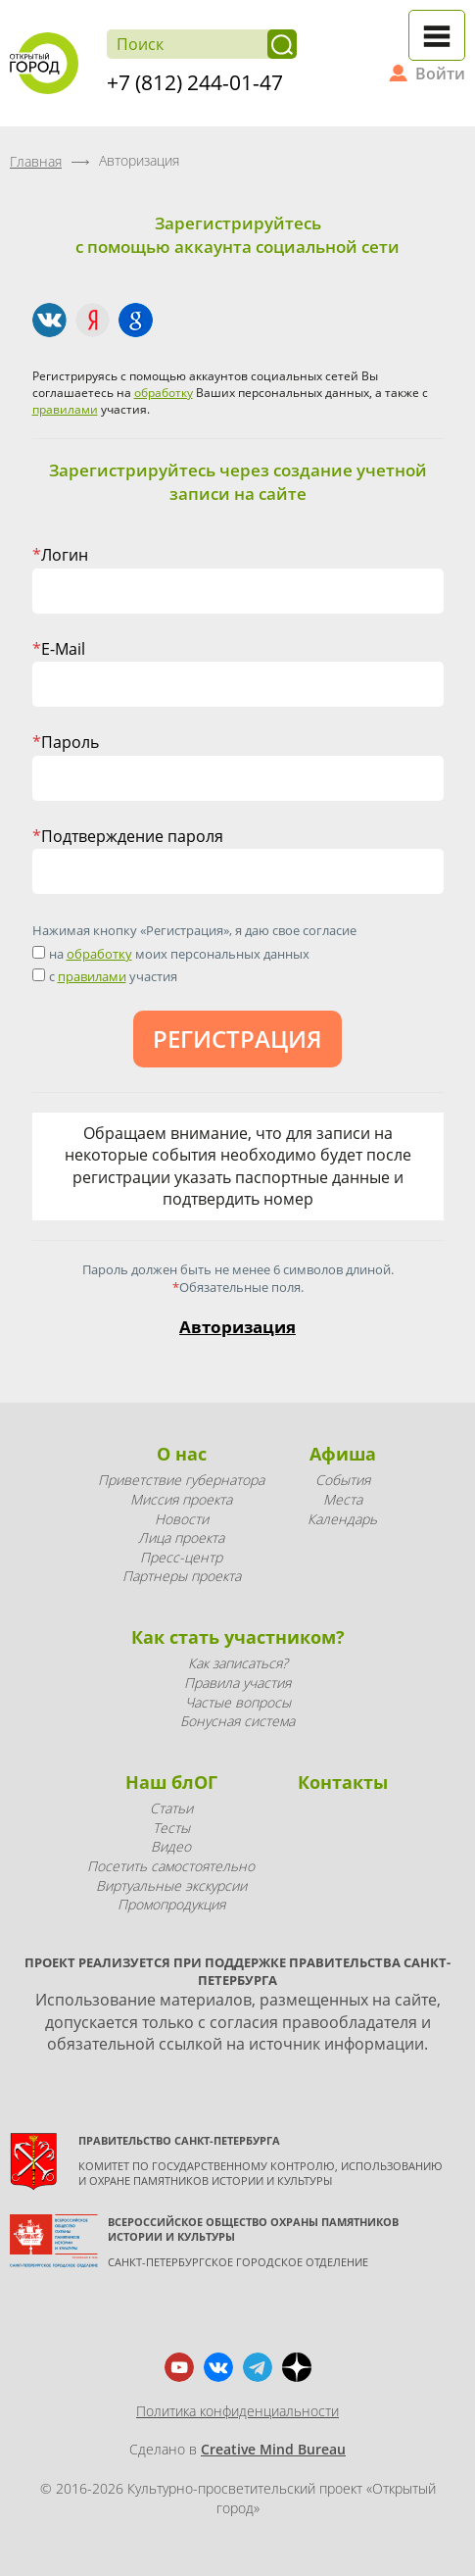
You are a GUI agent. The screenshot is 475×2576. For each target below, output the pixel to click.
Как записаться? (238, 1663)
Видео (171, 1846)
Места (342, 1499)
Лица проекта (181, 1537)
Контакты (343, 1782)
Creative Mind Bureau (273, 2449)
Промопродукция (171, 1904)
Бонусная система (237, 1720)
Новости (182, 1519)
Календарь (342, 1519)
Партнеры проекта (181, 1575)
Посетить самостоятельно (171, 1866)
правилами (65, 409)
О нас (182, 1453)
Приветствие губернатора (181, 1479)
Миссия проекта (181, 1499)
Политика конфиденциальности (237, 2411)
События (342, 1479)
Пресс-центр (181, 1557)
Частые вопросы (238, 1702)
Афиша (342, 1453)
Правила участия (237, 1682)
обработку (163, 392)
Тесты (171, 1827)
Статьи (171, 1808)
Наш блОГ (171, 1782)
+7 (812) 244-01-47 (195, 82)
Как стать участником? (238, 1637)
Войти (440, 73)
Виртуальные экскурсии (171, 1885)
